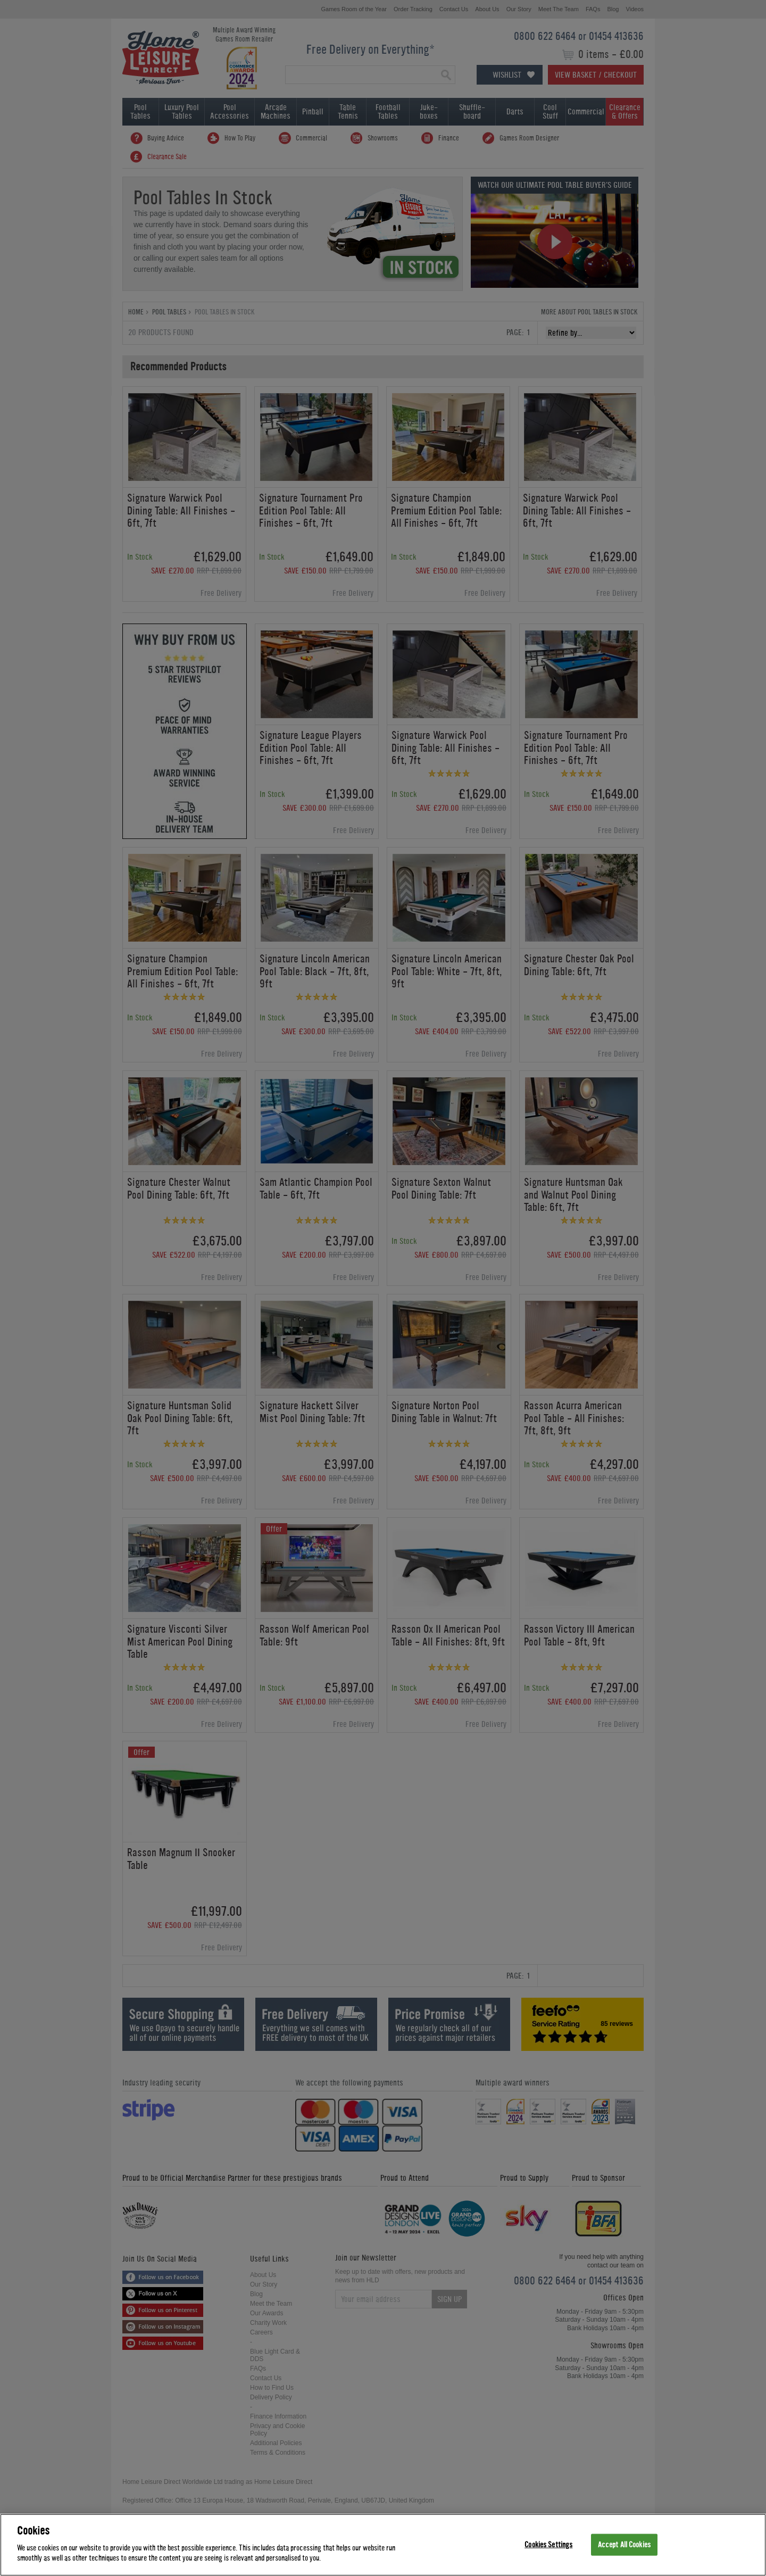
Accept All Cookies (624, 2544)
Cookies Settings (548, 2544)
